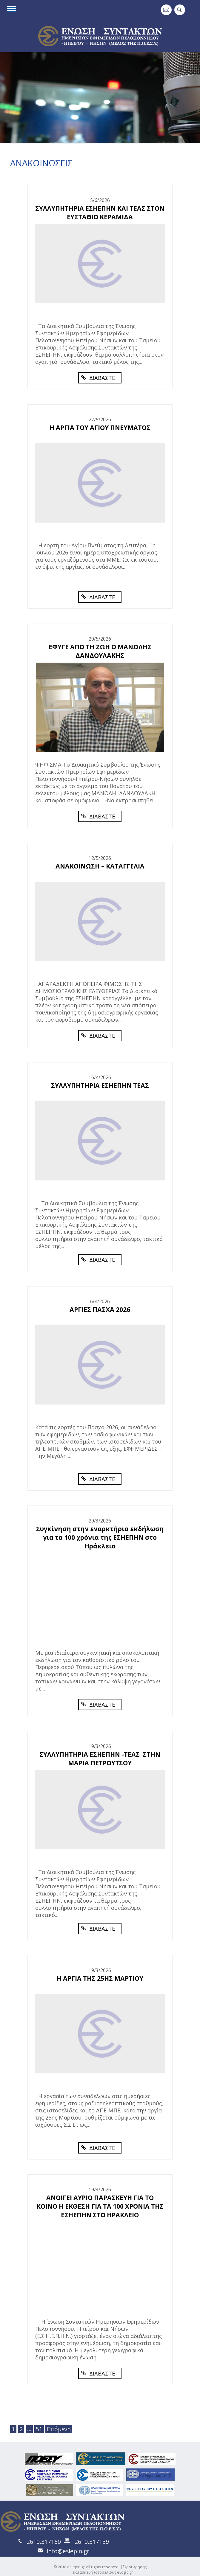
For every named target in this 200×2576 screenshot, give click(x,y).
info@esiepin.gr (68, 2551)
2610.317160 (44, 2542)
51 (39, 2429)
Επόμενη (59, 2429)
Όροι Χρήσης (135, 2566)
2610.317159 (92, 2542)
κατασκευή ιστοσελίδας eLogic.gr (103, 2572)
